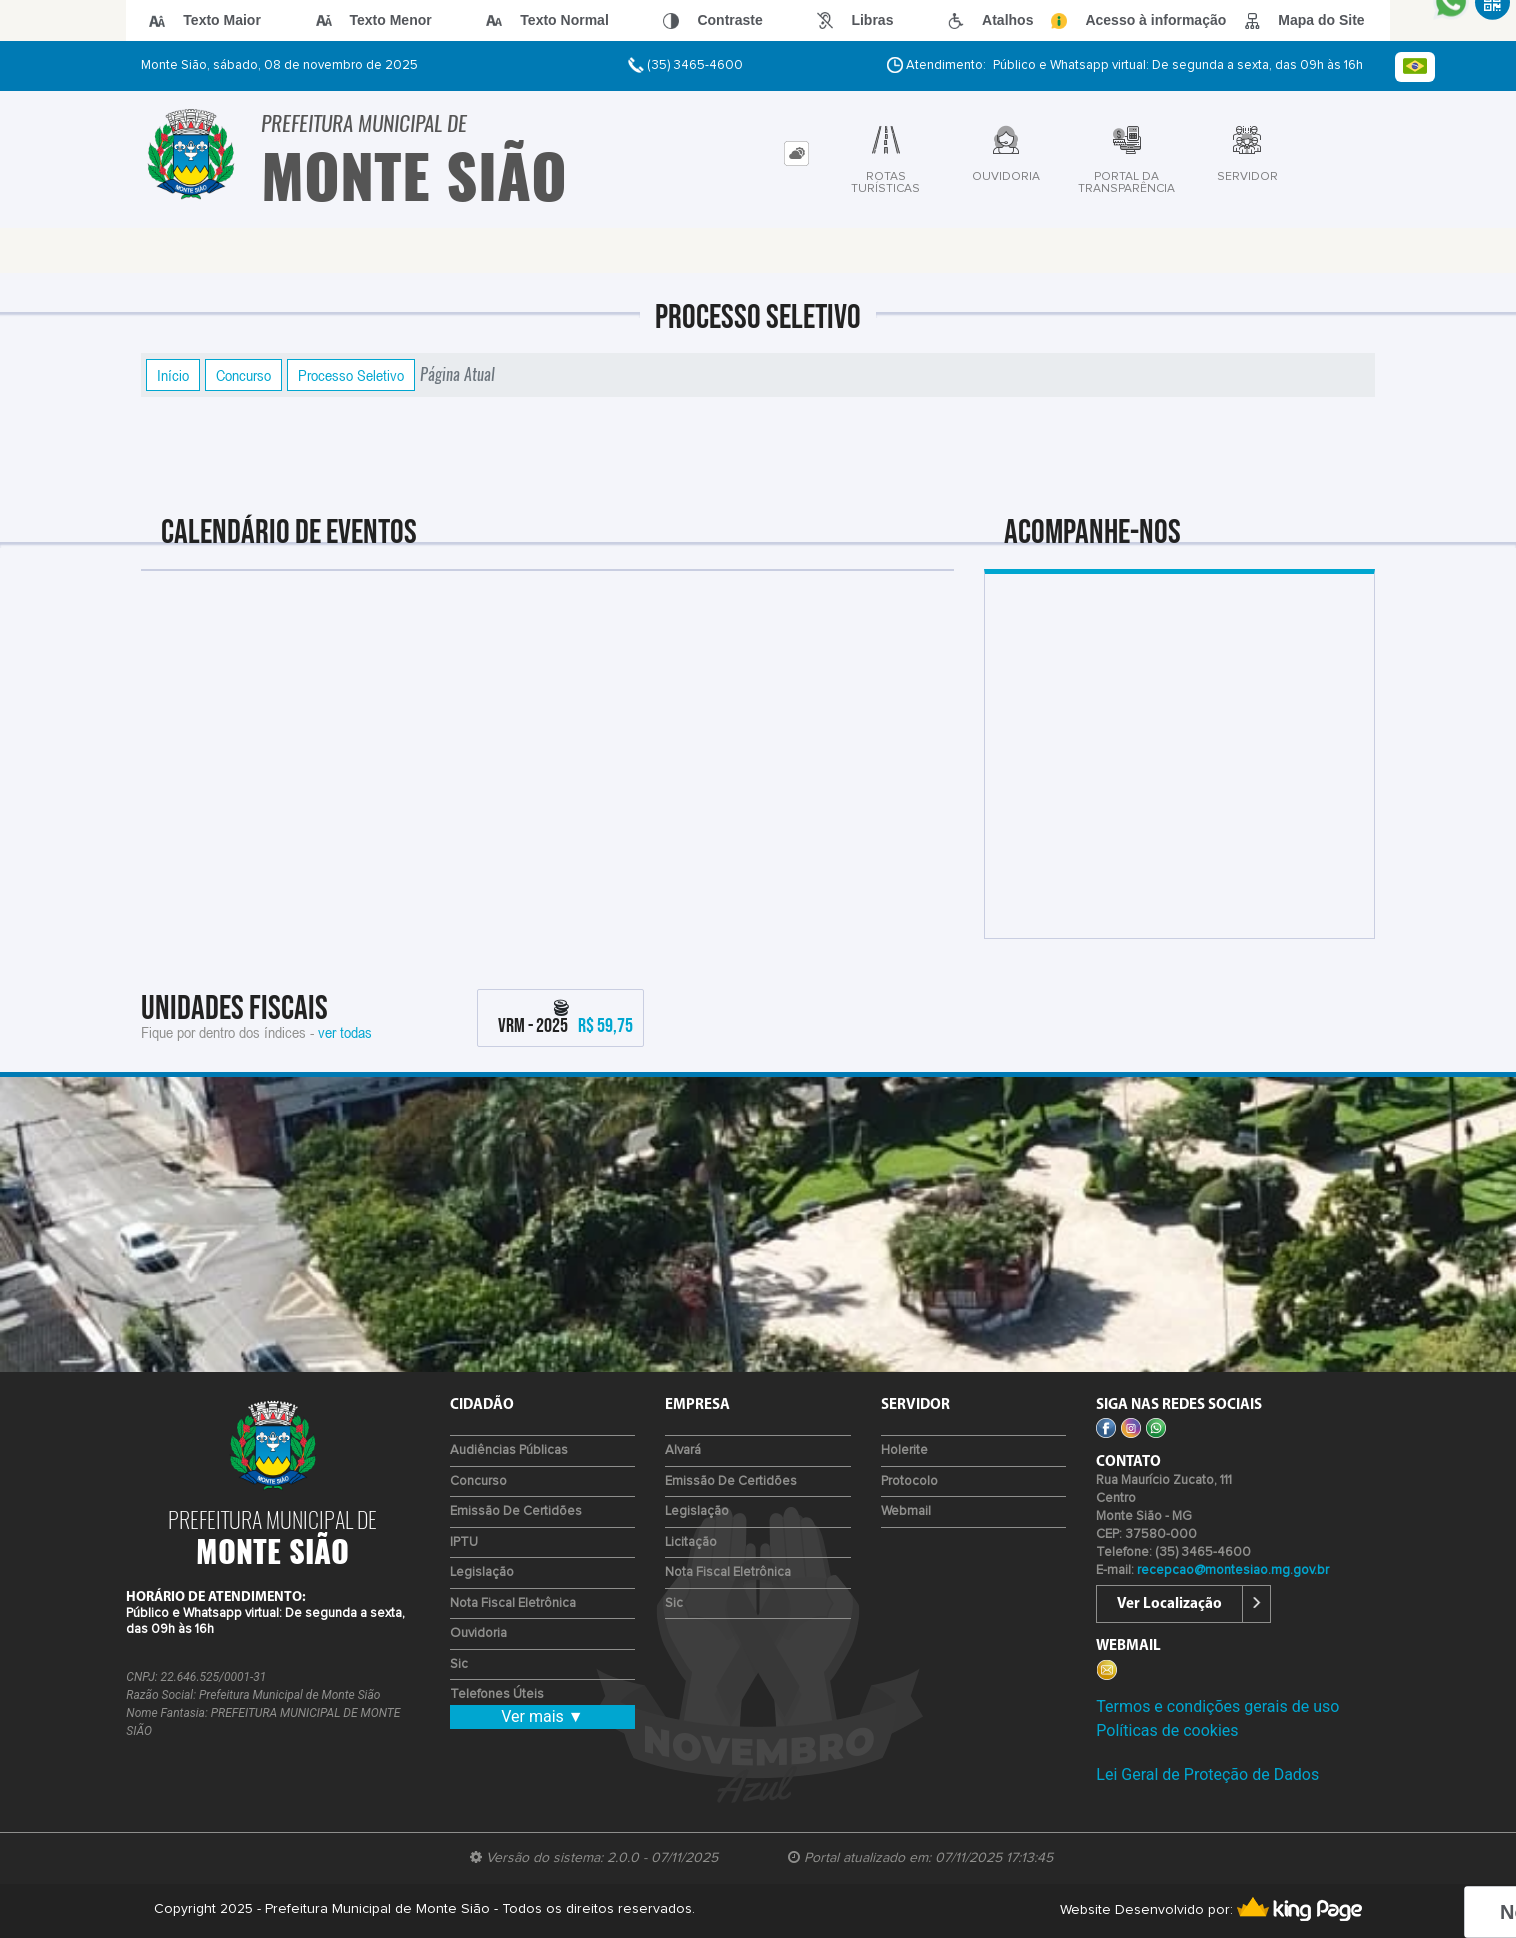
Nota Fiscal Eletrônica (513, 1603)
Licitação (691, 1542)
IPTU (464, 1542)
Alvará (683, 1450)
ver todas (345, 1032)
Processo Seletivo (351, 375)
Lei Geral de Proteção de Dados (1207, 1774)
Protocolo (909, 1481)
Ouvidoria (478, 1633)
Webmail (906, 1511)
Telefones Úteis (497, 1694)
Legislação (482, 1572)
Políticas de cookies (1167, 1730)
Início (173, 375)
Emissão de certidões (516, 1511)
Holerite (904, 1450)
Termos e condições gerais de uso (1217, 1706)
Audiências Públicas (509, 1450)
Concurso (243, 375)
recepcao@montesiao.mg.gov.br (1233, 1570)
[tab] (796, 153)
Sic (459, 1664)
